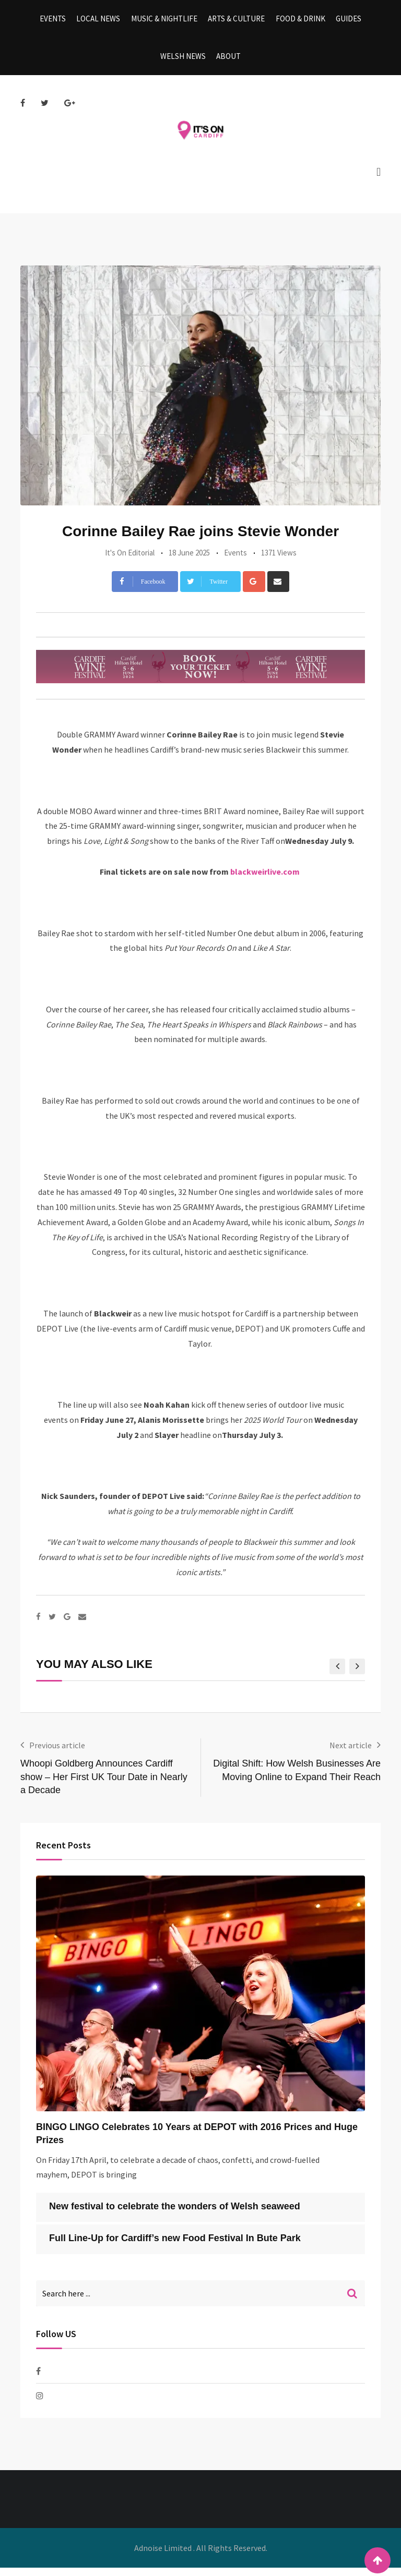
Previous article (57, 1753)
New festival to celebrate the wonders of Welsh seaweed (174, 2214)
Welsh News (184, 62)
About (228, 62)
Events (57, 21)
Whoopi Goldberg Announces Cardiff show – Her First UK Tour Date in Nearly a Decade (103, 1785)
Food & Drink (298, 21)
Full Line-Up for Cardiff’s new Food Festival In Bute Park (175, 2246)
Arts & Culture (235, 21)
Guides (344, 21)
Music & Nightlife (165, 21)
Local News (101, 21)
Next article (350, 1753)
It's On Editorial (130, 561)
